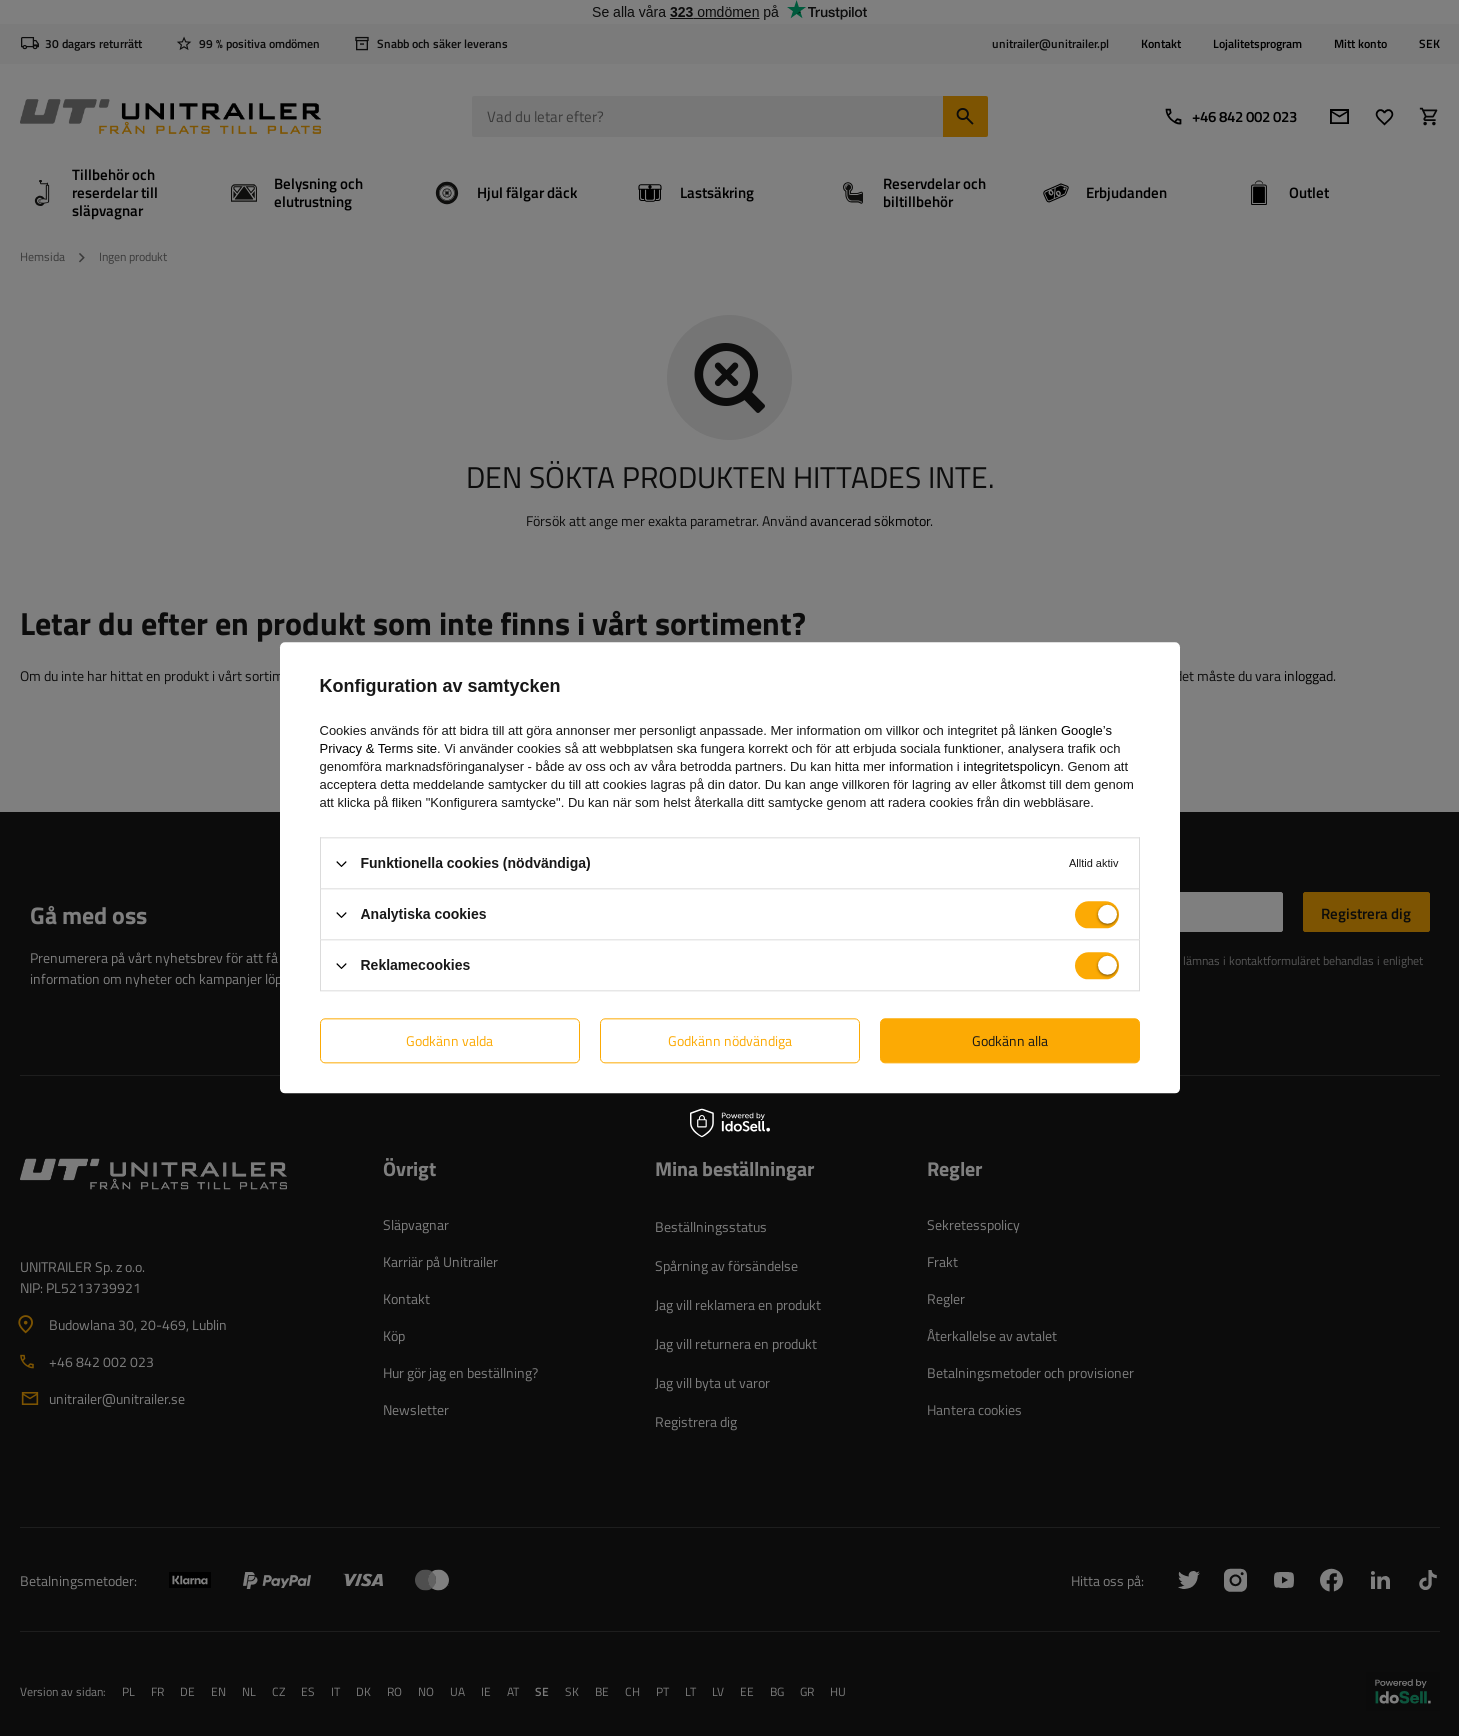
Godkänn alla (1010, 1040)
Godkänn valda (449, 1040)
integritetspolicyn (1011, 766)
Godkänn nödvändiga (730, 1040)
